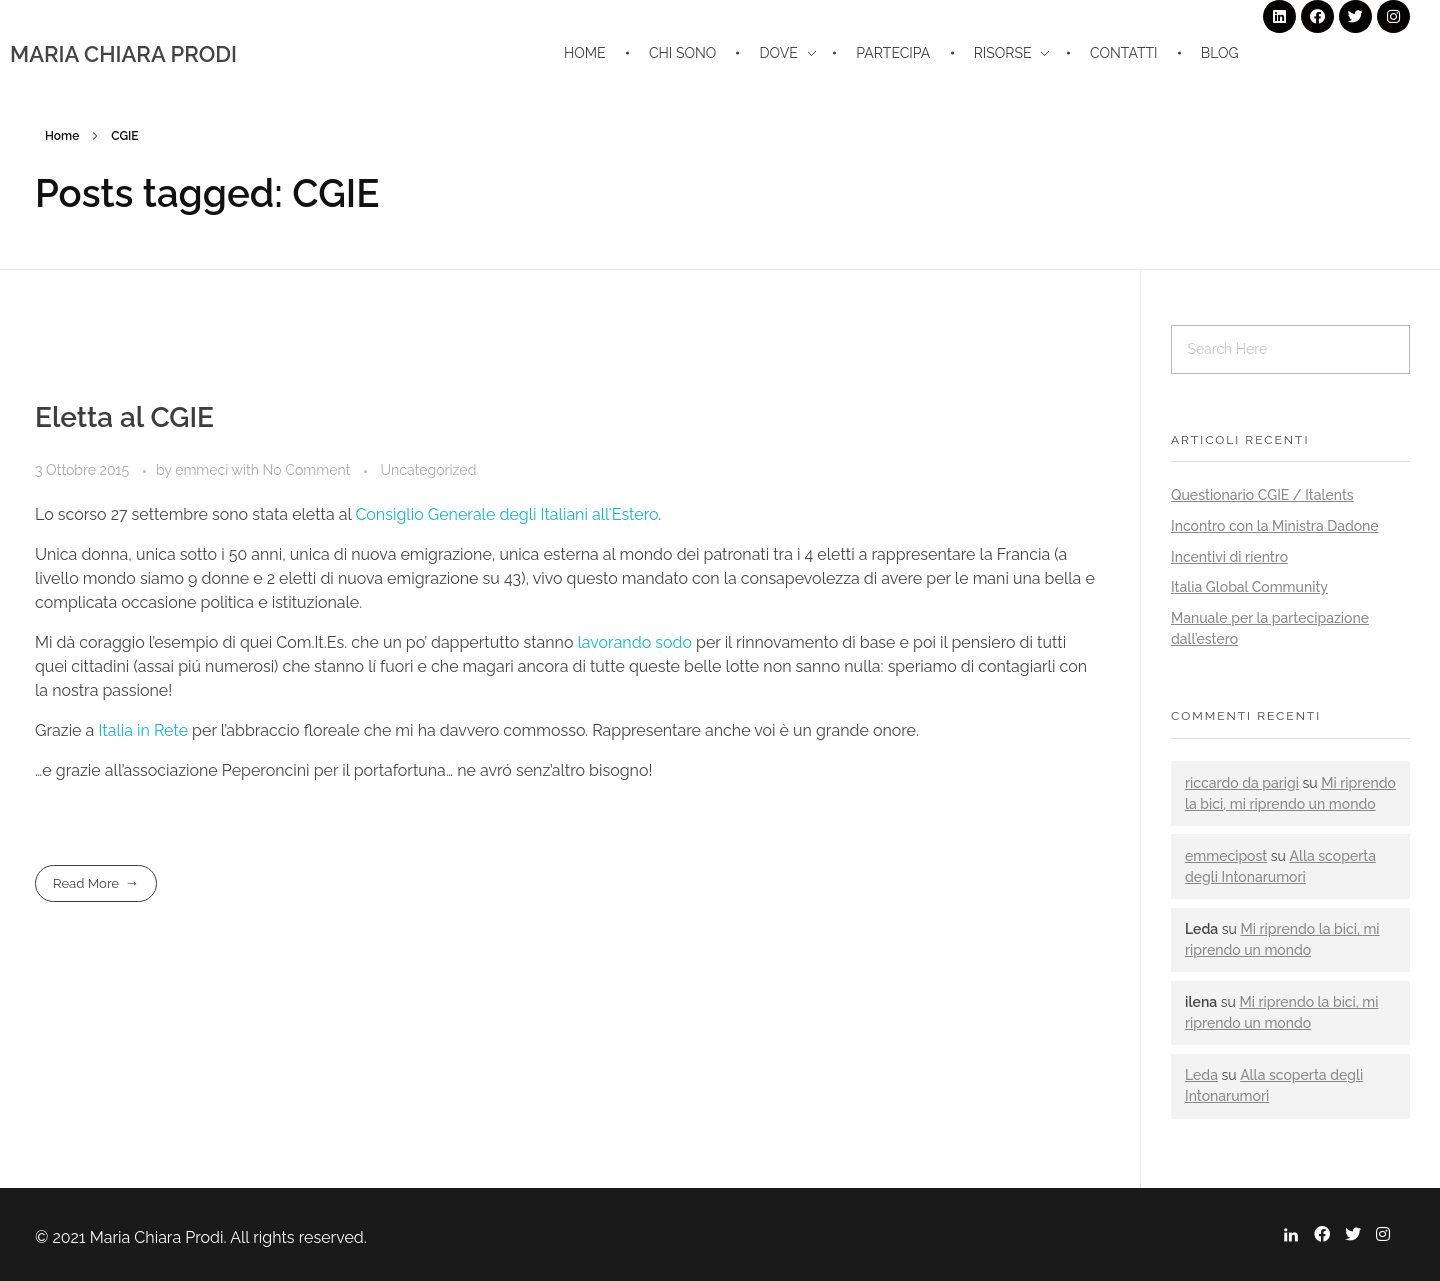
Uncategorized (429, 470)
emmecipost (1226, 856)
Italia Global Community (1249, 587)
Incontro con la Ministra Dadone (1275, 526)
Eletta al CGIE (124, 417)
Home (62, 136)
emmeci (203, 470)
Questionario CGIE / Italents (1262, 495)
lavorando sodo (634, 642)
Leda (1201, 1075)
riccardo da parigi (1242, 783)
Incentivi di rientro (1229, 557)
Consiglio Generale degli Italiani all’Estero (506, 514)
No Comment (307, 470)
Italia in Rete (143, 730)
